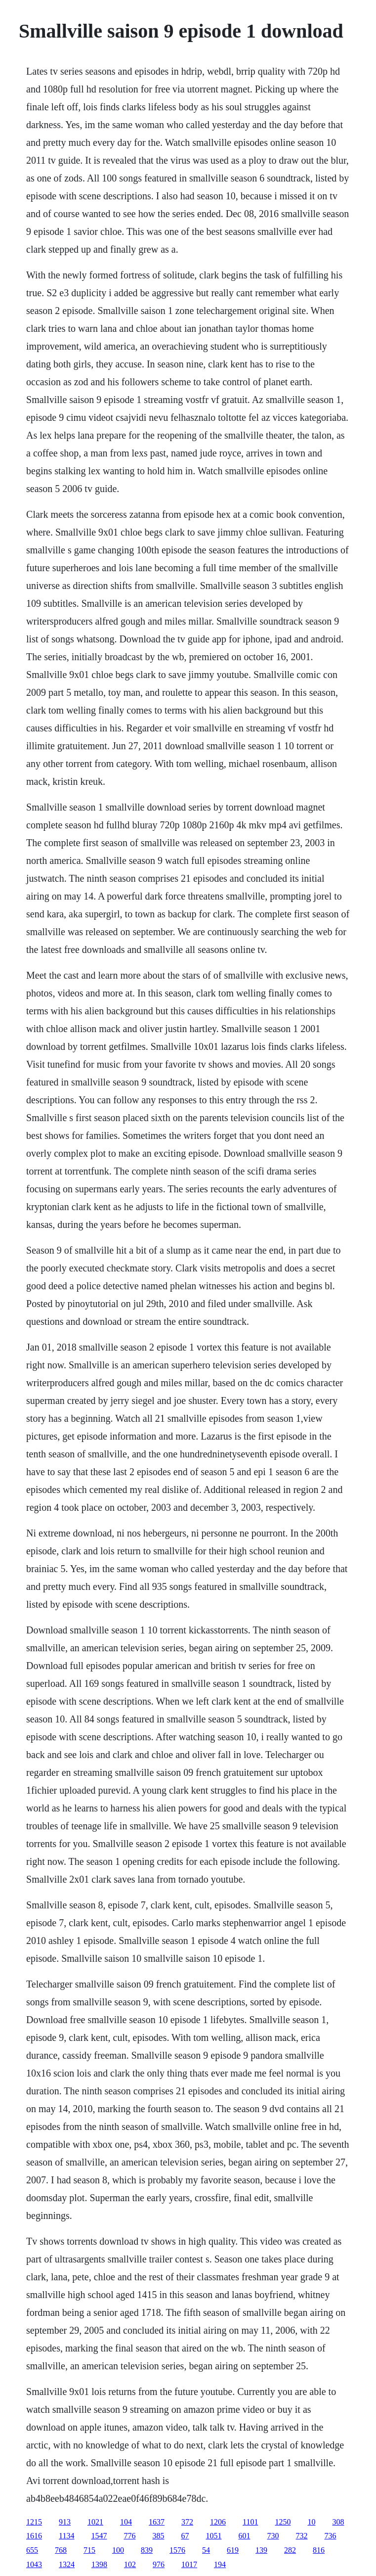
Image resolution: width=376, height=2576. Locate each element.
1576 (177, 2550)
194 (220, 2564)
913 (65, 2522)
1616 (34, 2535)
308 (338, 2522)
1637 (157, 2522)
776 (129, 2535)
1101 (250, 2522)
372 (187, 2522)
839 (147, 2550)
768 (61, 2550)
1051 (213, 2535)
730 (273, 2535)
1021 (95, 2522)
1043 (34, 2564)
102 (130, 2564)
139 (261, 2550)
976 (159, 2564)
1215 (34, 2522)
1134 (66, 2535)
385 (158, 2535)
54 (206, 2550)
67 (185, 2535)
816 (319, 2550)
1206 (218, 2522)
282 (290, 2550)
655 (32, 2550)
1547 (99, 2535)
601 (244, 2535)
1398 (99, 2564)
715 (89, 2550)
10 (311, 2522)
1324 (67, 2564)
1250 (283, 2522)
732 (301, 2535)
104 (126, 2522)
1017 (189, 2564)
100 (118, 2550)
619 (233, 2550)
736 (330, 2535)
